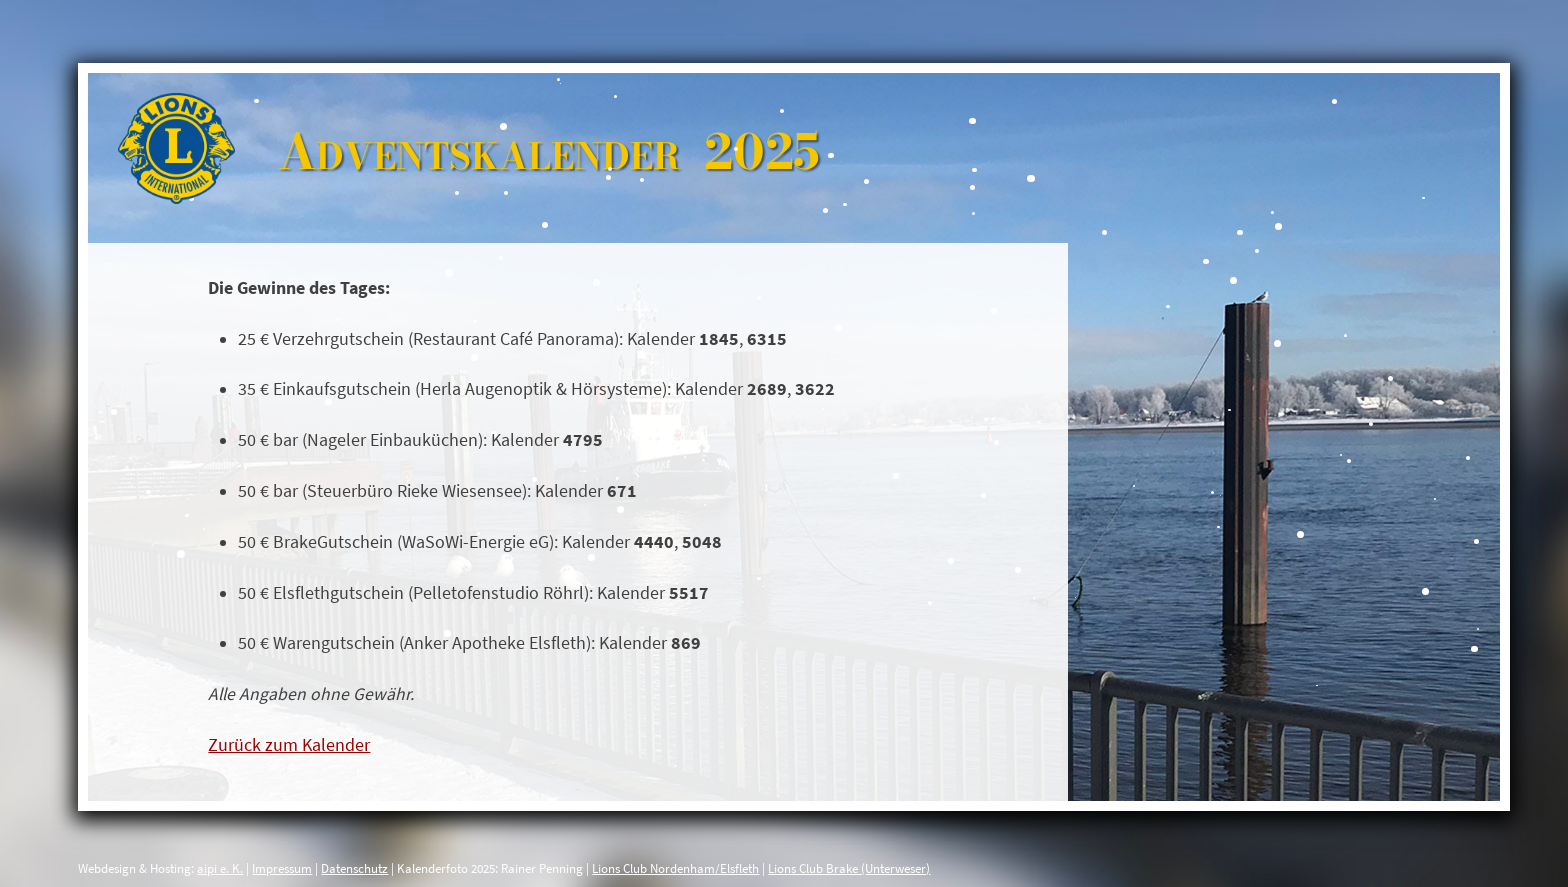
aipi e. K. (220, 868)
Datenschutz (354, 868)
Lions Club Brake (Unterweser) (849, 868)
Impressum (282, 868)
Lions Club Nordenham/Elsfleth (675, 868)
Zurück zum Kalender (289, 745)
